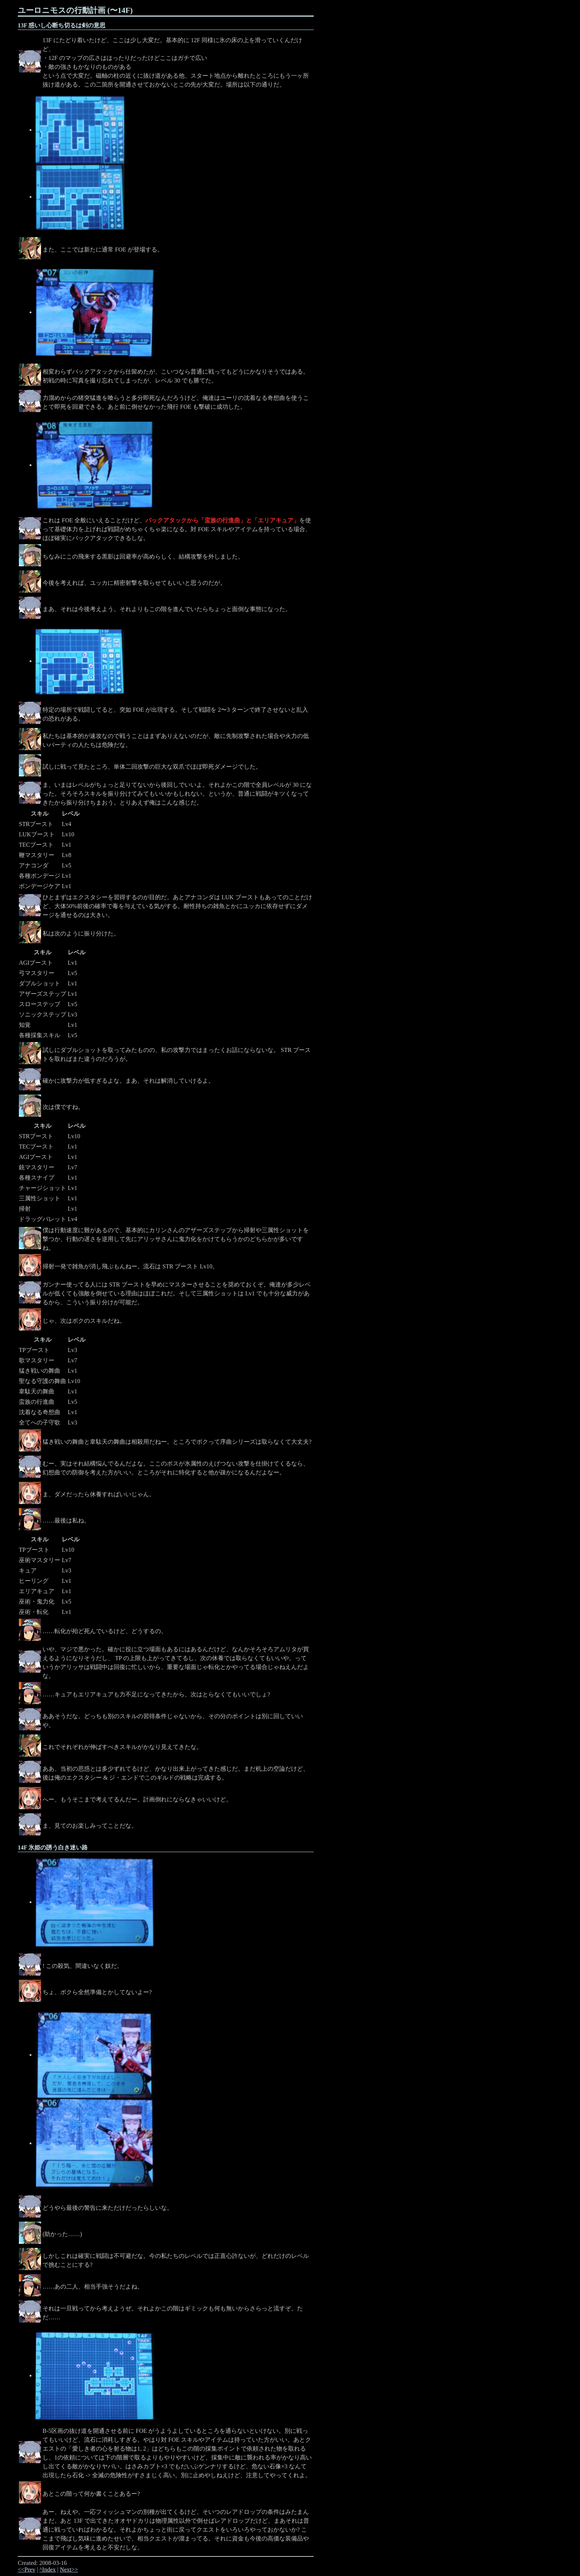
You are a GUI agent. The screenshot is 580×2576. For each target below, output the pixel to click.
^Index (48, 2569)
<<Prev (26, 2569)
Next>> (69, 2569)
